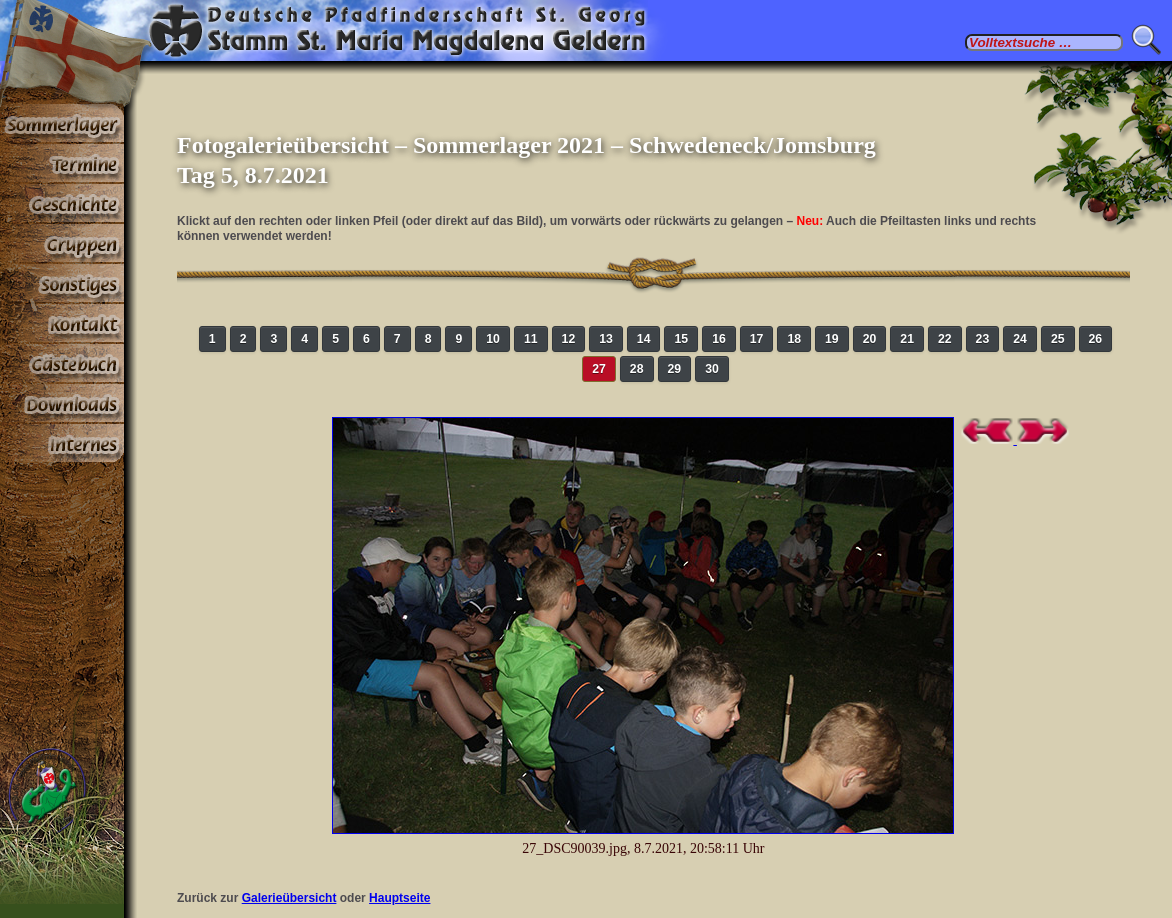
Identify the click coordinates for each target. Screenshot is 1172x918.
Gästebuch (62, 364)
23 (983, 339)
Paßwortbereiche (62, 444)
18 (794, 339)
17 (757, 339)
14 (644, 339)
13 (606, 339)
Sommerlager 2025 (62, 124)
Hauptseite (399, 898)
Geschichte (62, 204)
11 (531, 339)
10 (493, 339)
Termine (62, 164)
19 (832, 339)
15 (681, 339)
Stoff (62, 404)
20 (870, 339)
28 (637, 369)
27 (599, 369)
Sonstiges (62, 284)
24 (1020, 339)
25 (1058, 339)
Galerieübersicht (289, 898)
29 (675, 369)
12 (569, 339)
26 (1096, 339)
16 (719, 339)
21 (907, 339)
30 (712, 369)
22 (945, 339)
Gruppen (62, 244)
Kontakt (62, 324)
